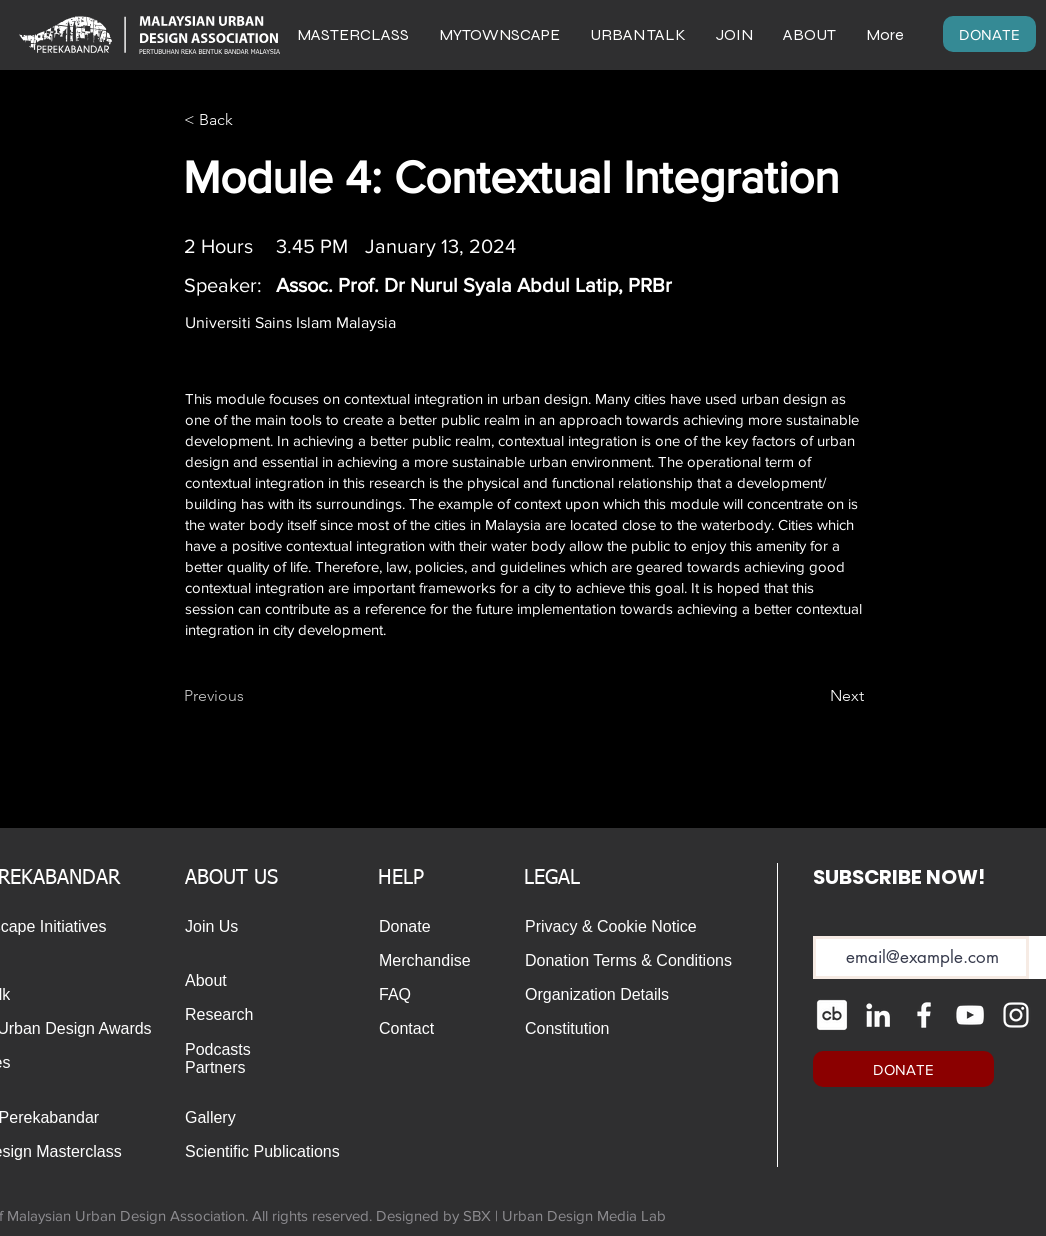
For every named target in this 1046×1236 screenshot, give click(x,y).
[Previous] (250, 696)
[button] (809, 34)
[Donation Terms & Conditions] (633, 961)
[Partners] (228, 1068)
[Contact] (422, 1029)
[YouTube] (970, 1015)
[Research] (228, 1015)
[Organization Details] (619, 995)
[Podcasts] (228, 1050)
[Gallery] (228, 1118)
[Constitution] (568, 1029)
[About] (213, 981)
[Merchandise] (431, 961)
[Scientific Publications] (267, 1152)
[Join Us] (213, 927)
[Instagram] (1016, 1015)
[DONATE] (989, 34)
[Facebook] (924, 1015)
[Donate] (407, 927)
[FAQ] (422, 995)
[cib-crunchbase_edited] (832, 1015)
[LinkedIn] (878, 1015)
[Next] (814, 696)
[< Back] (250, 120)
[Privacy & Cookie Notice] (626, 927)
